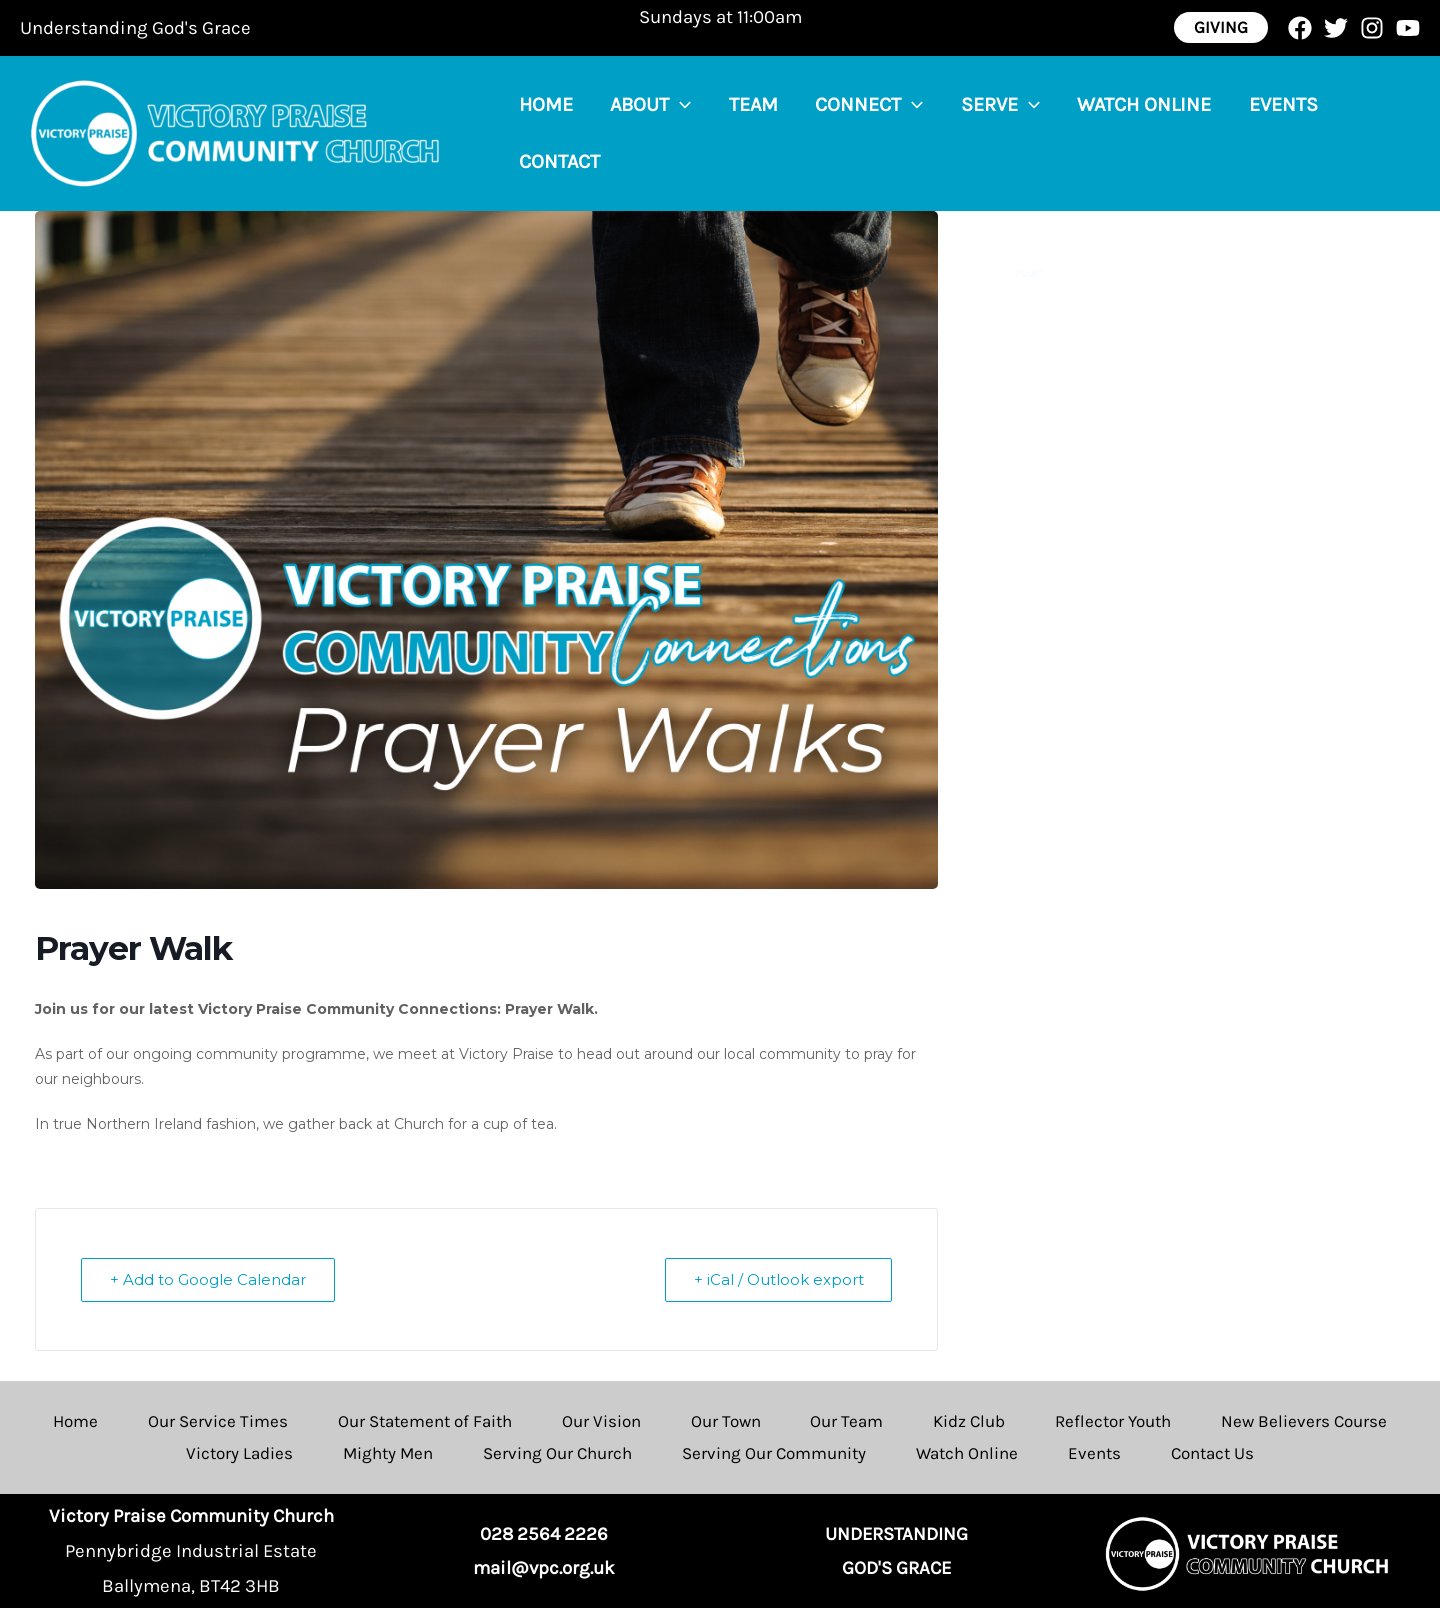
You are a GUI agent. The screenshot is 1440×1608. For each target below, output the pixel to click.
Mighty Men (388, 1453)
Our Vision (601, 1421)
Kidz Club (970, 1421)
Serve (966, 133)
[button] (1221, 27)
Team (734, 132)
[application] (669, 133)
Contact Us (1212, 1453)
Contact (1339, 132)
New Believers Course (1305, 1421)
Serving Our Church (557, 1453)
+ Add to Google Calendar (208, 1279)
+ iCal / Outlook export (778, 1279)
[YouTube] (1408, 28)
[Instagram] (1372, 28)
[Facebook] (1300, 28)
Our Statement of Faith (425, 1421)
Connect (843, 133)
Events (1234, 132)
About (639, 133)
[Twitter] (1336, 28)
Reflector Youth (1114, 1421)
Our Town (726, 1421)
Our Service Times (218, 1421)
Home (542, 132)
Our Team (847, 1421)
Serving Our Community (774, 1453)
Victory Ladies (239, 1453)
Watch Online (1103, 132)
